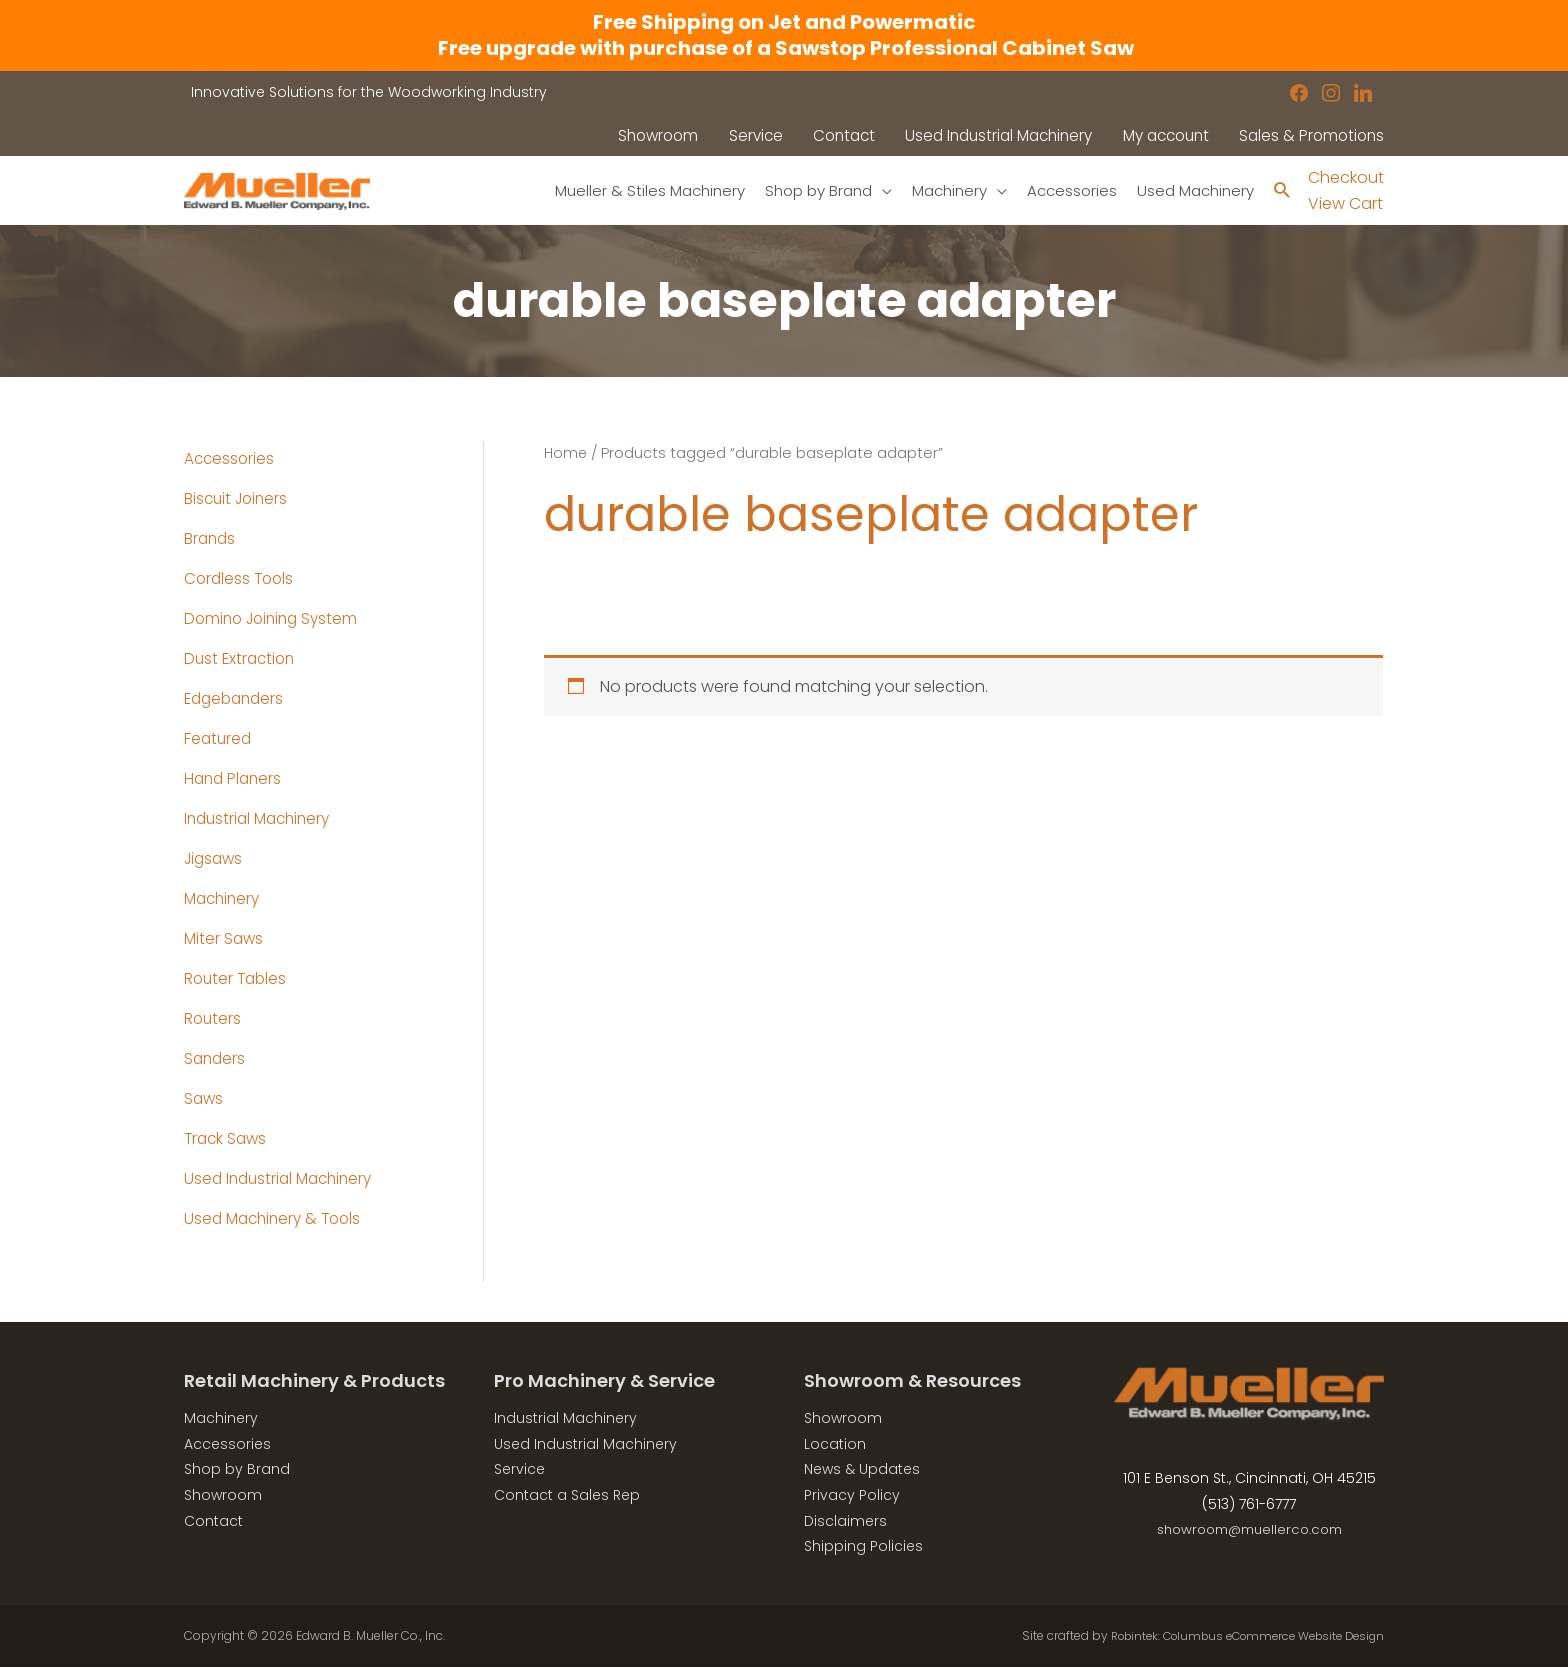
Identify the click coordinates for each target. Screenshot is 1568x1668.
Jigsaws (215, 859)
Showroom (223, 1496)
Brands (211, 539)
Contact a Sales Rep (567, 1496)
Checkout (1346, 177)
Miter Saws (225, 939)
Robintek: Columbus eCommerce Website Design (1235, 1636)
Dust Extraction (242, 659)
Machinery (224, 899)
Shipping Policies (863, 1547)
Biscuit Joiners (238, 499)
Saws (204, 1099)
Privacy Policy (852, 1496)
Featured (219, 739)
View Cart (1345, 204)
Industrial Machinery (261, 819)
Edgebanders (237, 699)
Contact (213, 1521)
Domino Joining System (275, 619)
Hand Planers (235, 779)
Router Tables (237, 979)
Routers (213, 1019)
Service (519, 1470)
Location (835, 1445)
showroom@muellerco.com (1249, 1530)
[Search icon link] (1281, 191)
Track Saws (227, 1139)
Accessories (230, 459)
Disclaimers (845, 1521)
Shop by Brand (237, 1470)
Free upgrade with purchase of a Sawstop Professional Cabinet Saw (784, 48)
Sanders (216, 1059)
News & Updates (862, 1470)
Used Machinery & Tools (277, 1219)
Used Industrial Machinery (283, 1179)
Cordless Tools (241, 579)
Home (566, 454)
